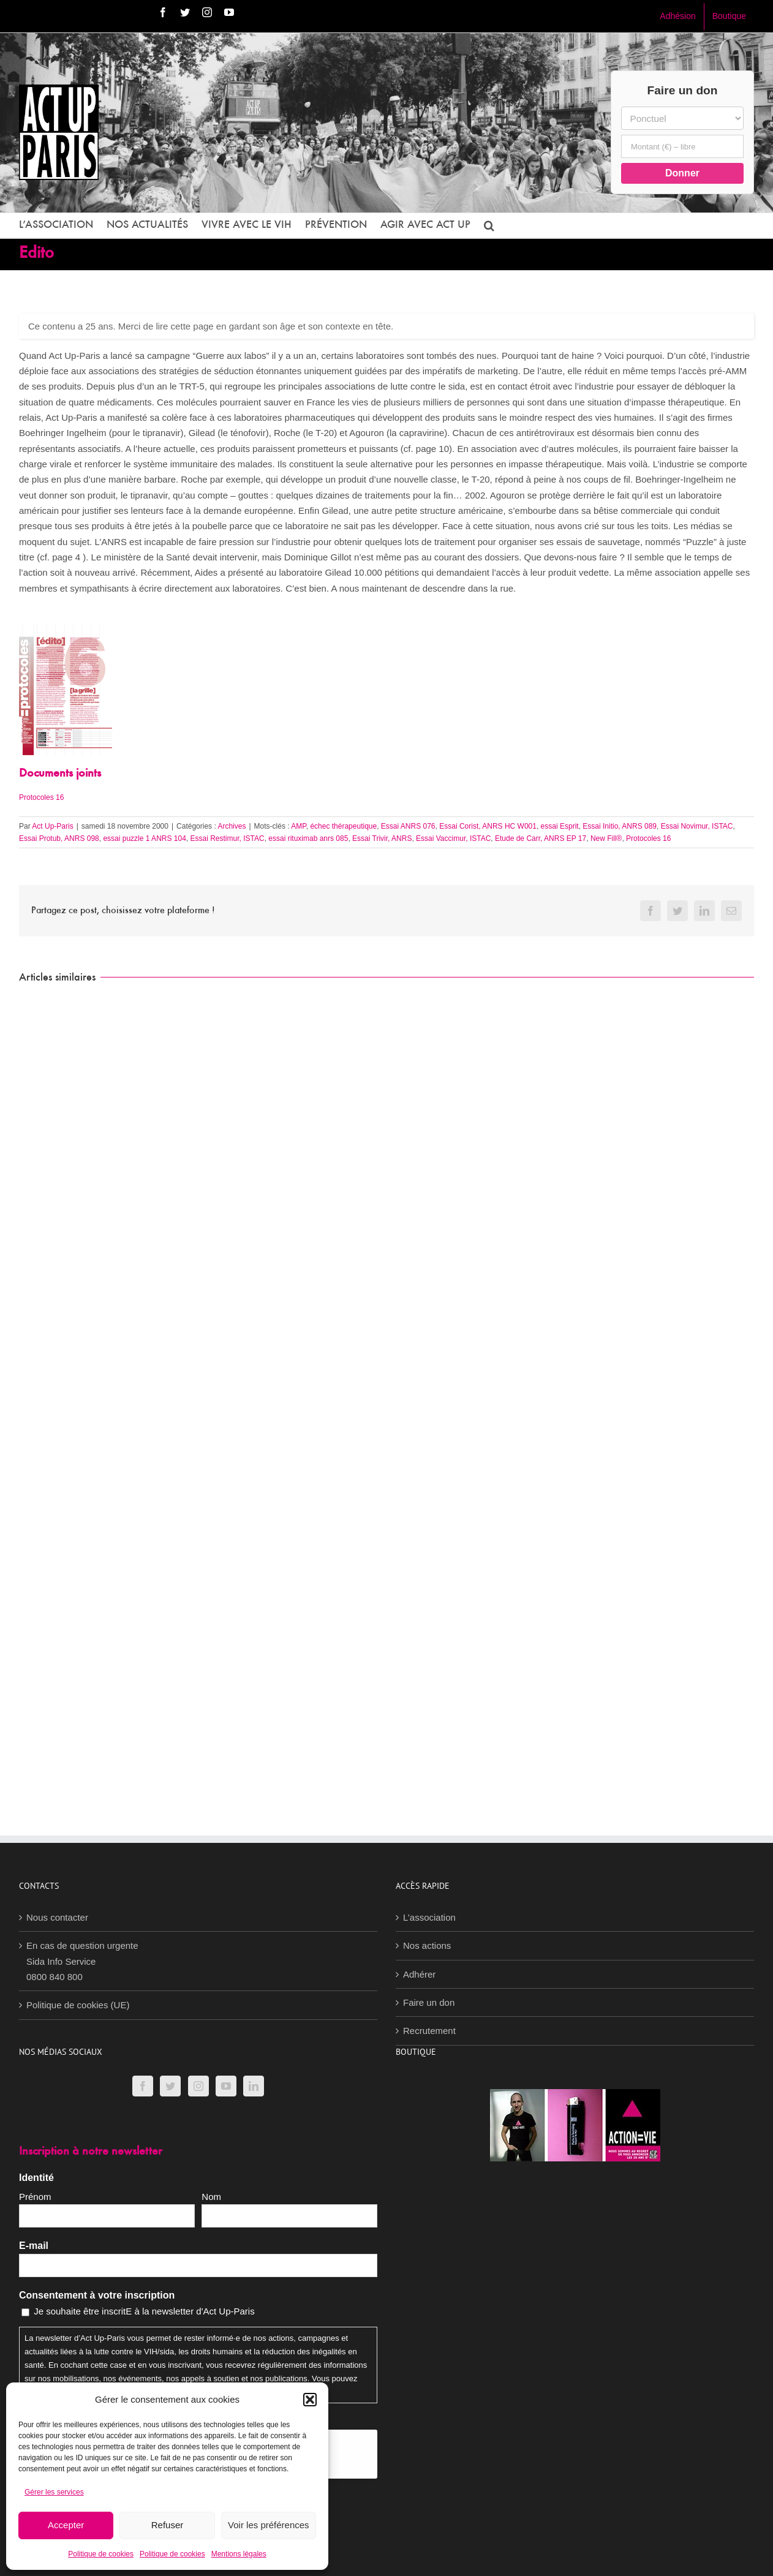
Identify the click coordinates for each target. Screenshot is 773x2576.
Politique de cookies (101, 2554)
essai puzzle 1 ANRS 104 (144, 838)
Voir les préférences (268, 2525)
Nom (211, 2196)
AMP (298, 826)
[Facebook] (142, 2086)
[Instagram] (198, 2086)
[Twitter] (170, 2086)
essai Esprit (560, 826)
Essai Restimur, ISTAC (227, 838)
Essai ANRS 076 (408, 826)
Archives (231, 826)
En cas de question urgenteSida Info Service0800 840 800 (82, 1961)
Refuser (167, 2525)
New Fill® (606, 838)
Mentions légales (238, 2554)
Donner (682, 173)
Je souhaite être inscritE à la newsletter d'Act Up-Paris (144, 2311)
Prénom (35, 2196)
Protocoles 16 (41, 797)
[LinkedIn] (253, 2086)
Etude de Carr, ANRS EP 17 (540, 838)
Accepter (66, 2525)
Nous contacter (57, 1917)
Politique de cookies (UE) (77, 2005)
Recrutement (429, 2030)
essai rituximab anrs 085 (308, 838)
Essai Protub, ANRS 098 (59, 838)
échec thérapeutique (343, 826)
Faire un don (428, 2002)
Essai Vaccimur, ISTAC (453, 838)
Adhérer (419, 1974)
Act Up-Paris (52, 826)
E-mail (33, 2245)
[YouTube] (226, 2086)
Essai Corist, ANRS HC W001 (488, 826)
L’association (429, 1917)
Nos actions (427, 1945)
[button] (310, 2399)
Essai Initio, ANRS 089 (620, 826)
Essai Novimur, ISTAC (697, 826)
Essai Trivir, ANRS (382, 838)
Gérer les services (54, 2492)
